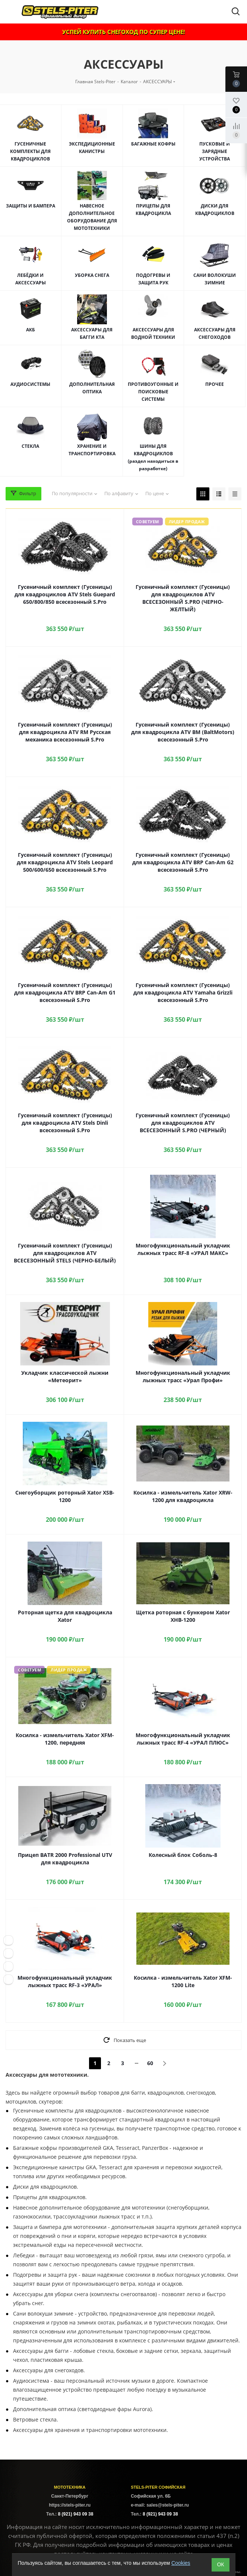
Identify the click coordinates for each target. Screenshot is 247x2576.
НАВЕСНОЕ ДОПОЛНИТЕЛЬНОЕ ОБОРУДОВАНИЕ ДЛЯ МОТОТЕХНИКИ (92, 217)
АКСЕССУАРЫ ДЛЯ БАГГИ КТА (92, 333)
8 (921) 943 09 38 (76, 2514)
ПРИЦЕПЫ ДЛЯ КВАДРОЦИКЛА (153, 209)
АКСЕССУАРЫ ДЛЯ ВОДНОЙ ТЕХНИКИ (153, 333)
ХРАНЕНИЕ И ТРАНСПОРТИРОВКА (92, 450)
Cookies (180, 2563)
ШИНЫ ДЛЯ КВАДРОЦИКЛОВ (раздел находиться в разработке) (153, 457)
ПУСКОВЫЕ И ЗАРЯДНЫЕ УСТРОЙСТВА (214, 151)
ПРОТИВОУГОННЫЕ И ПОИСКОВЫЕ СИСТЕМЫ (153, 391)
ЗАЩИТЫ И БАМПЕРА (30, 206)
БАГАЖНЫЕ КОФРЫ (153, 144)
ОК (220, 2564)
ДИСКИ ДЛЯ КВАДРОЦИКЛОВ (214, 209)
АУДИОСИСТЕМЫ (30, 384)
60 (150, 2063)
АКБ (30, 330)
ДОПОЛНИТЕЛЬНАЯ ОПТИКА (92, 388)
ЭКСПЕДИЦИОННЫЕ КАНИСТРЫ (92, 147)
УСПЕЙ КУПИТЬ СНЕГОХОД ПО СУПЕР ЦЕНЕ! (123, 31)
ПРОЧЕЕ (214, 384)
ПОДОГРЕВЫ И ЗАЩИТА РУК (153, 279)
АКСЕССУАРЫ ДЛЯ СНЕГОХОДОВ (214, 333)
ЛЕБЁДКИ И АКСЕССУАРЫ (30, 279)
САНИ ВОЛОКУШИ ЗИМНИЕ (214, 279)
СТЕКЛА (30, 446)
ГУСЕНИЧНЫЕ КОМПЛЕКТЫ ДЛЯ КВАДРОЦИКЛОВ (30, 151)
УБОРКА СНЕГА (92, 275)
